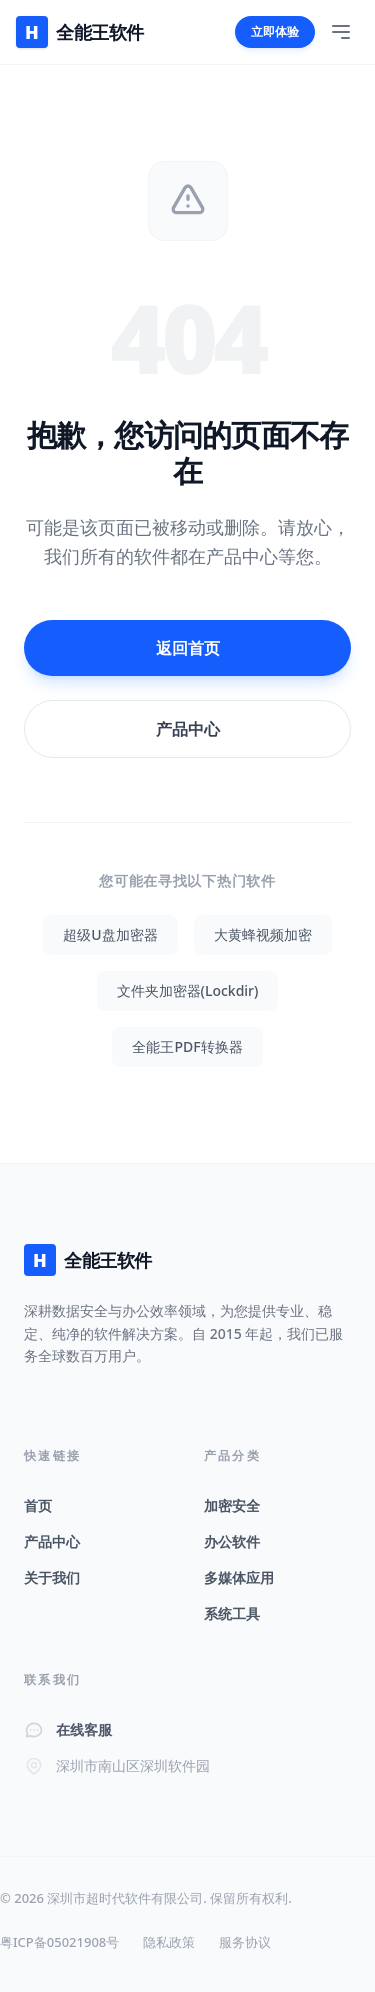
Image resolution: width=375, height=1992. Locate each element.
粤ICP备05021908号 (59, 1942)
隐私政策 (169, 1942)
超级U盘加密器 (110, 934)
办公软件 (232, 1541)
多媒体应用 (239, 1577)
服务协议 (245, 1942)
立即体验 (275, 31)
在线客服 (84, 1729)
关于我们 (52, 1577)
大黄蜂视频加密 (263, 934)
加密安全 (232, 1505)
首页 (38, 1505)
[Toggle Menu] (341, 32)
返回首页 (188, 648)
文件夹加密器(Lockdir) (188, 990)
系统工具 (232, 1613)
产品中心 (188, 729)
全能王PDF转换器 (187, 1046)
